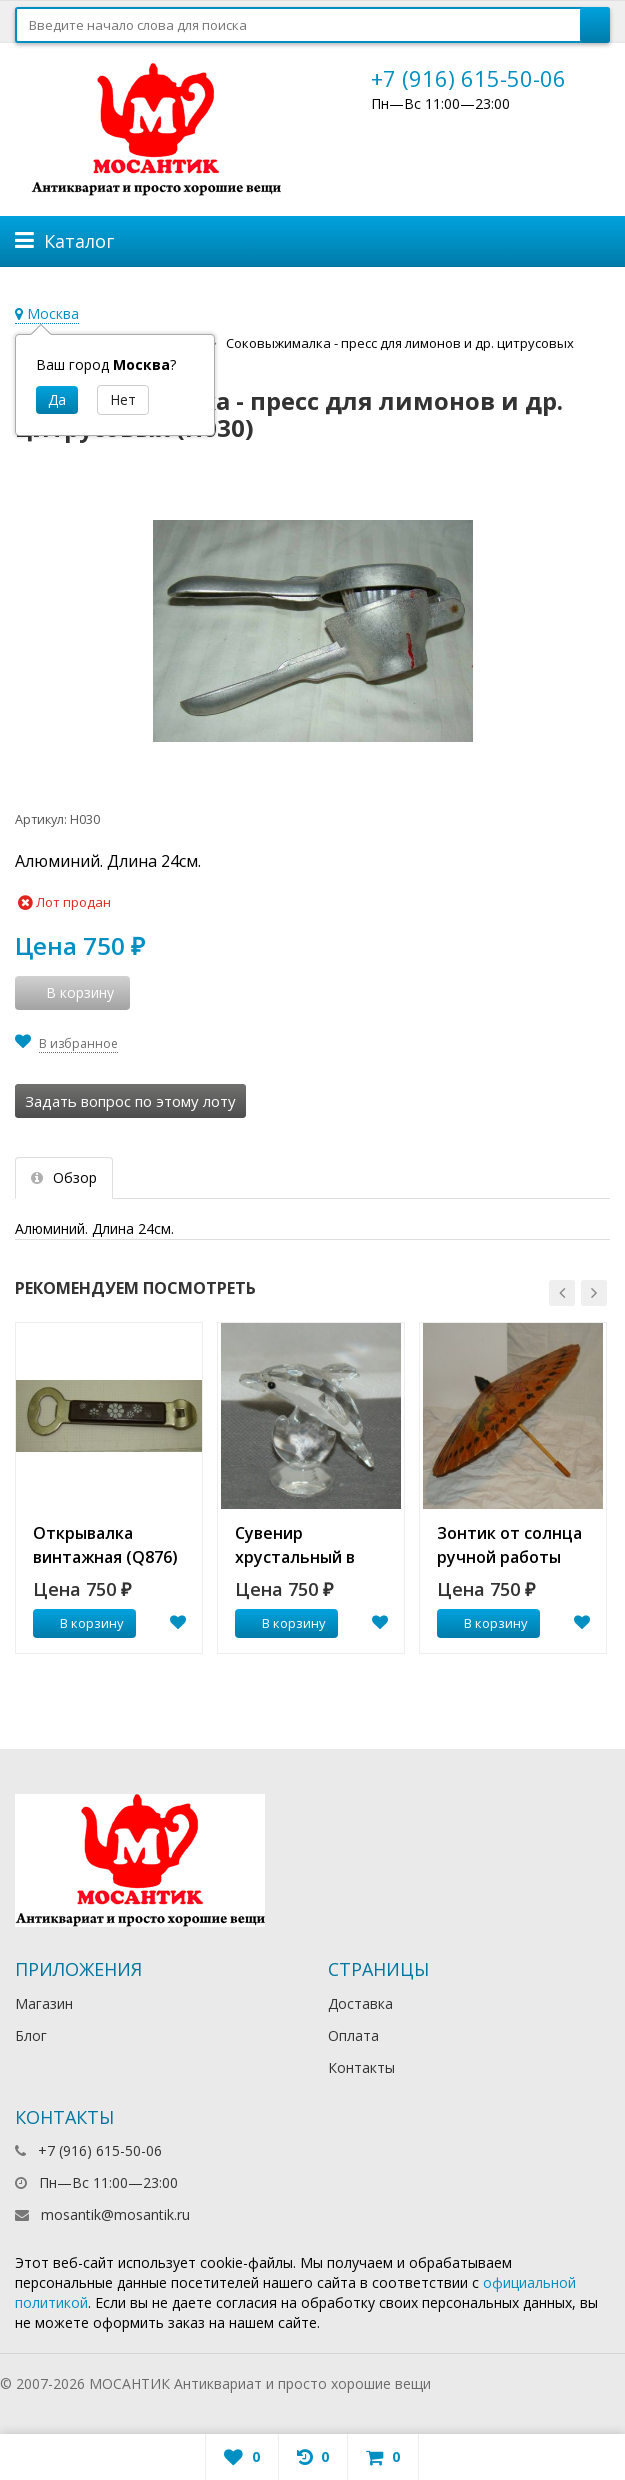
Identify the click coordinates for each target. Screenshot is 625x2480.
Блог (31, 2035)
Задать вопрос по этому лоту (130, 1101)
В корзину (81, 1623)
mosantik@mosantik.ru (115, 2214)
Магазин (44, 2003)
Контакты (361, 2067)
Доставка (360, 2003)
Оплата (353, 2035)
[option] (109, 1488)
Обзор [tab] (64, 1177)
